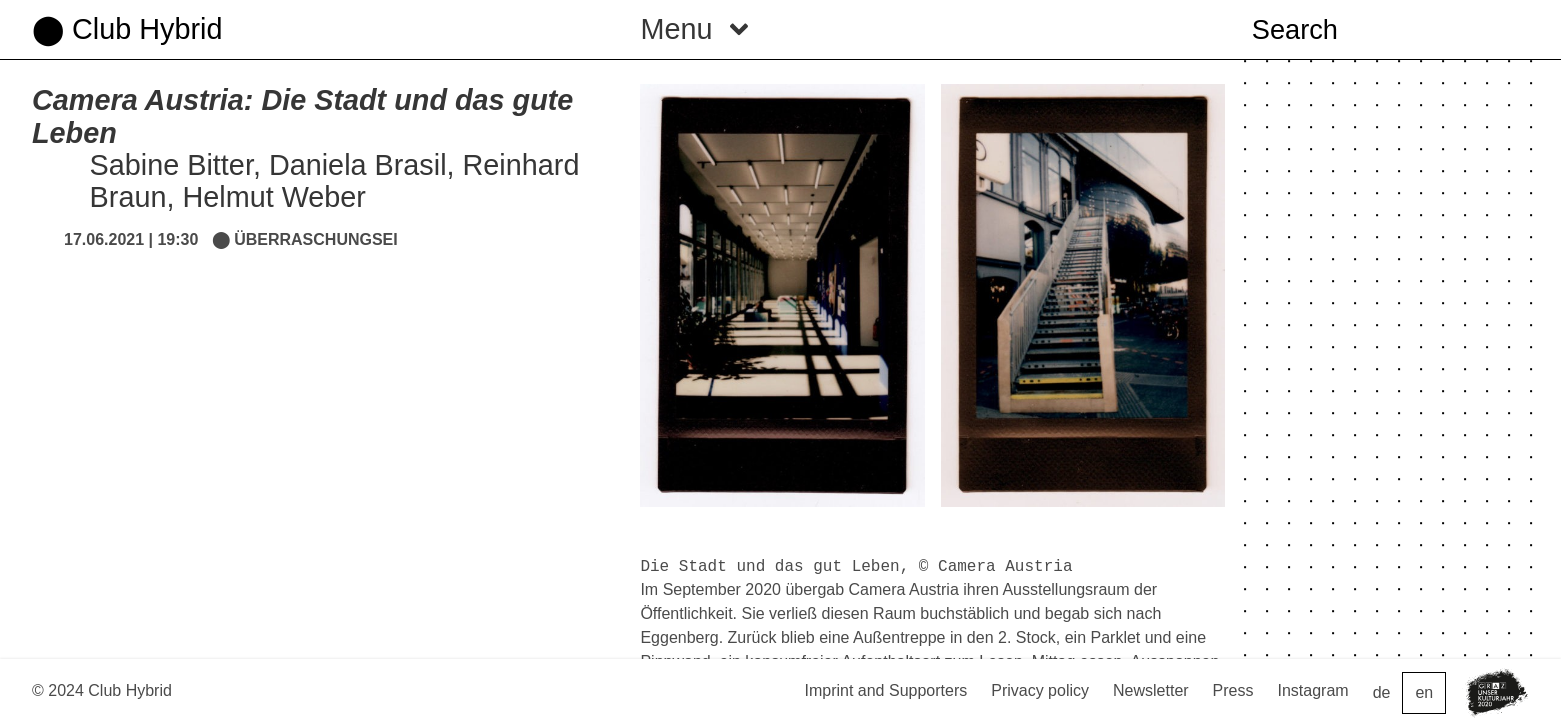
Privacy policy (1040, 690)
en (1424, 692)
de (1382, 692)
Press (1233, 690)
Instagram (1313, 690)
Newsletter (1151, 690)
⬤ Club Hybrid (127, 29)
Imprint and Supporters (885, 690)
